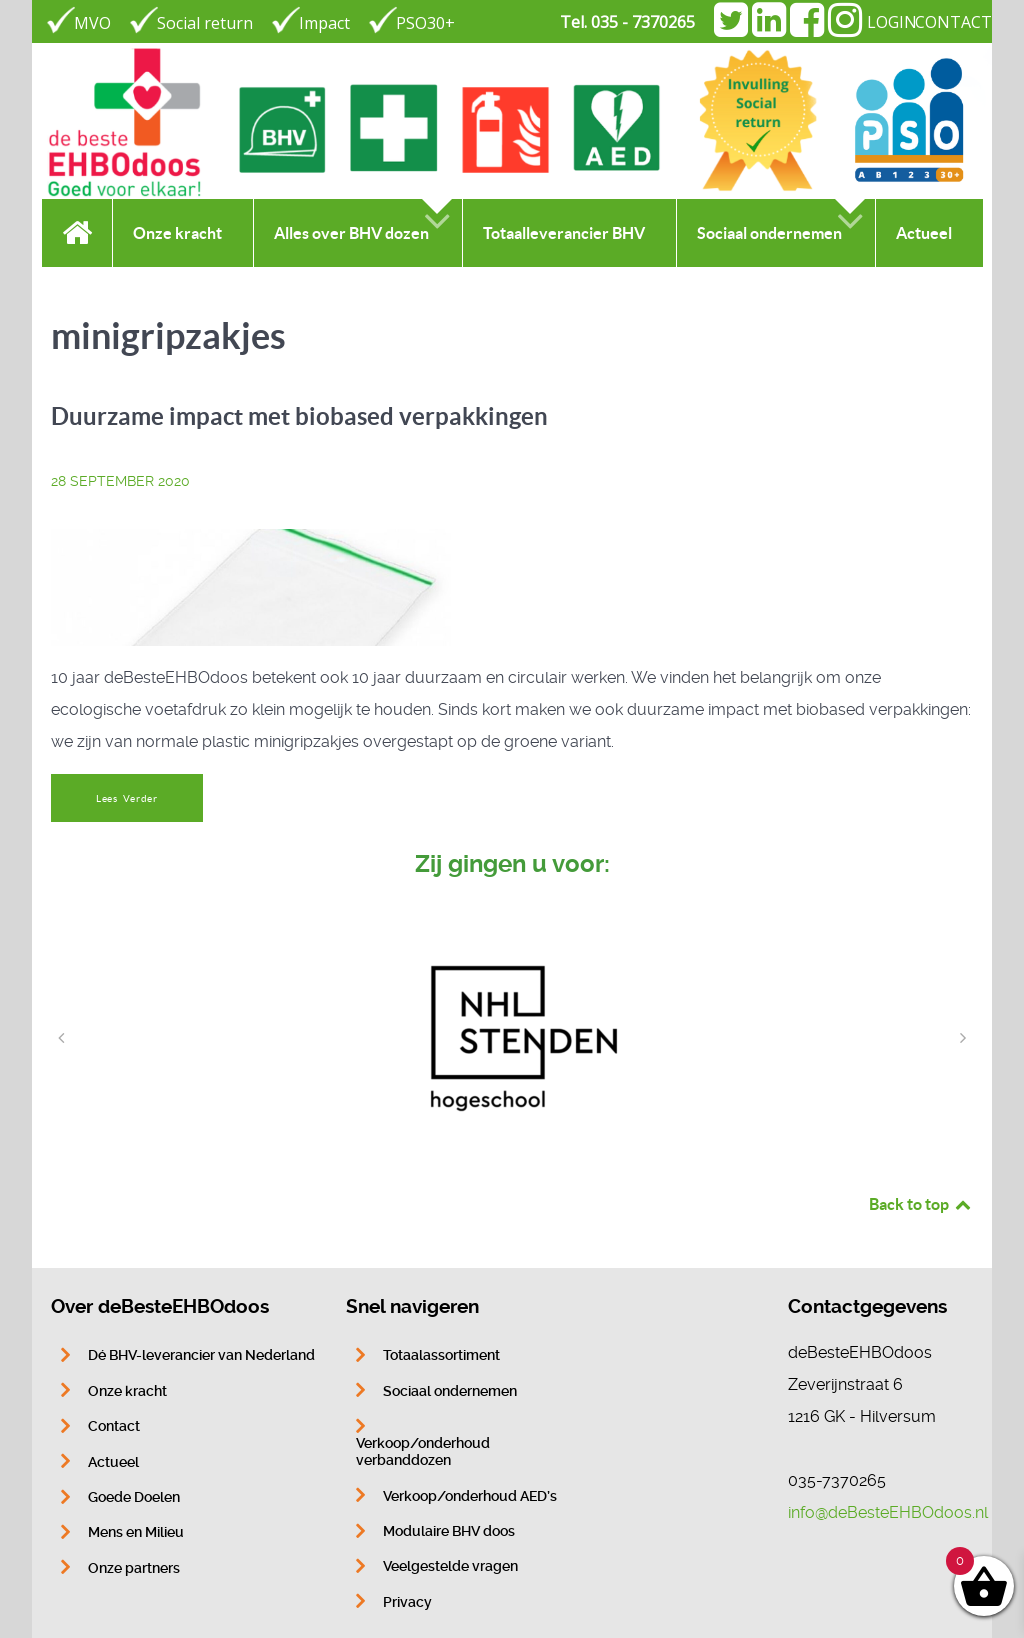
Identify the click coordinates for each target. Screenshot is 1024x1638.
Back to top (921, 1204)
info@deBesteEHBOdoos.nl (888, 1512)
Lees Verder (127, 798)
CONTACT (953, 22)
